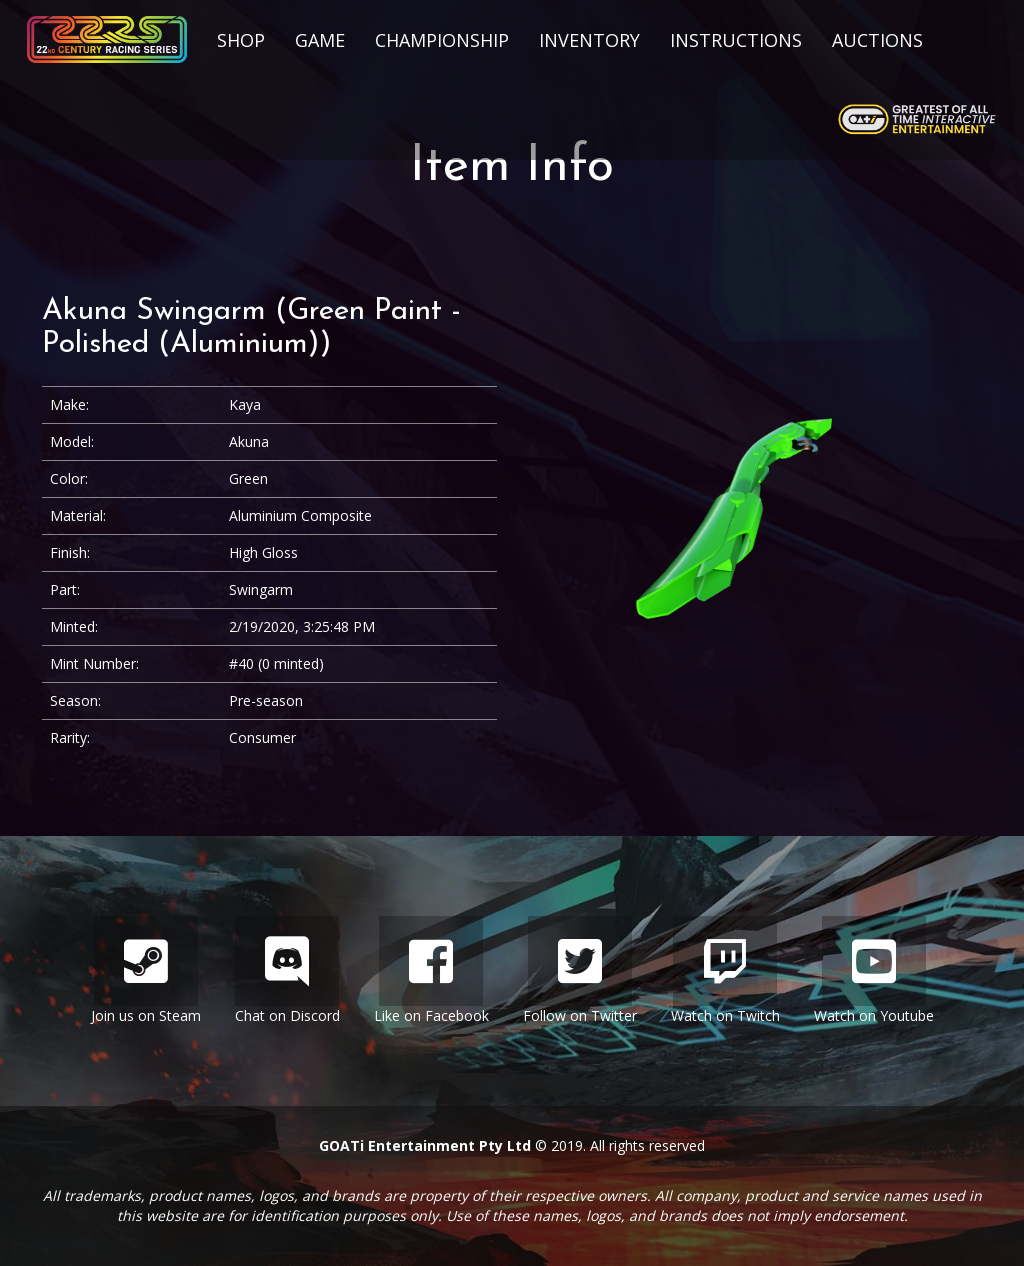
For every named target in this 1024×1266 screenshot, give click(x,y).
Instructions (736, 40)
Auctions (877, 40)
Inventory (589, 40)
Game (320, 40)
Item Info (512, 167)
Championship (442, 40)
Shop (241, 40)
